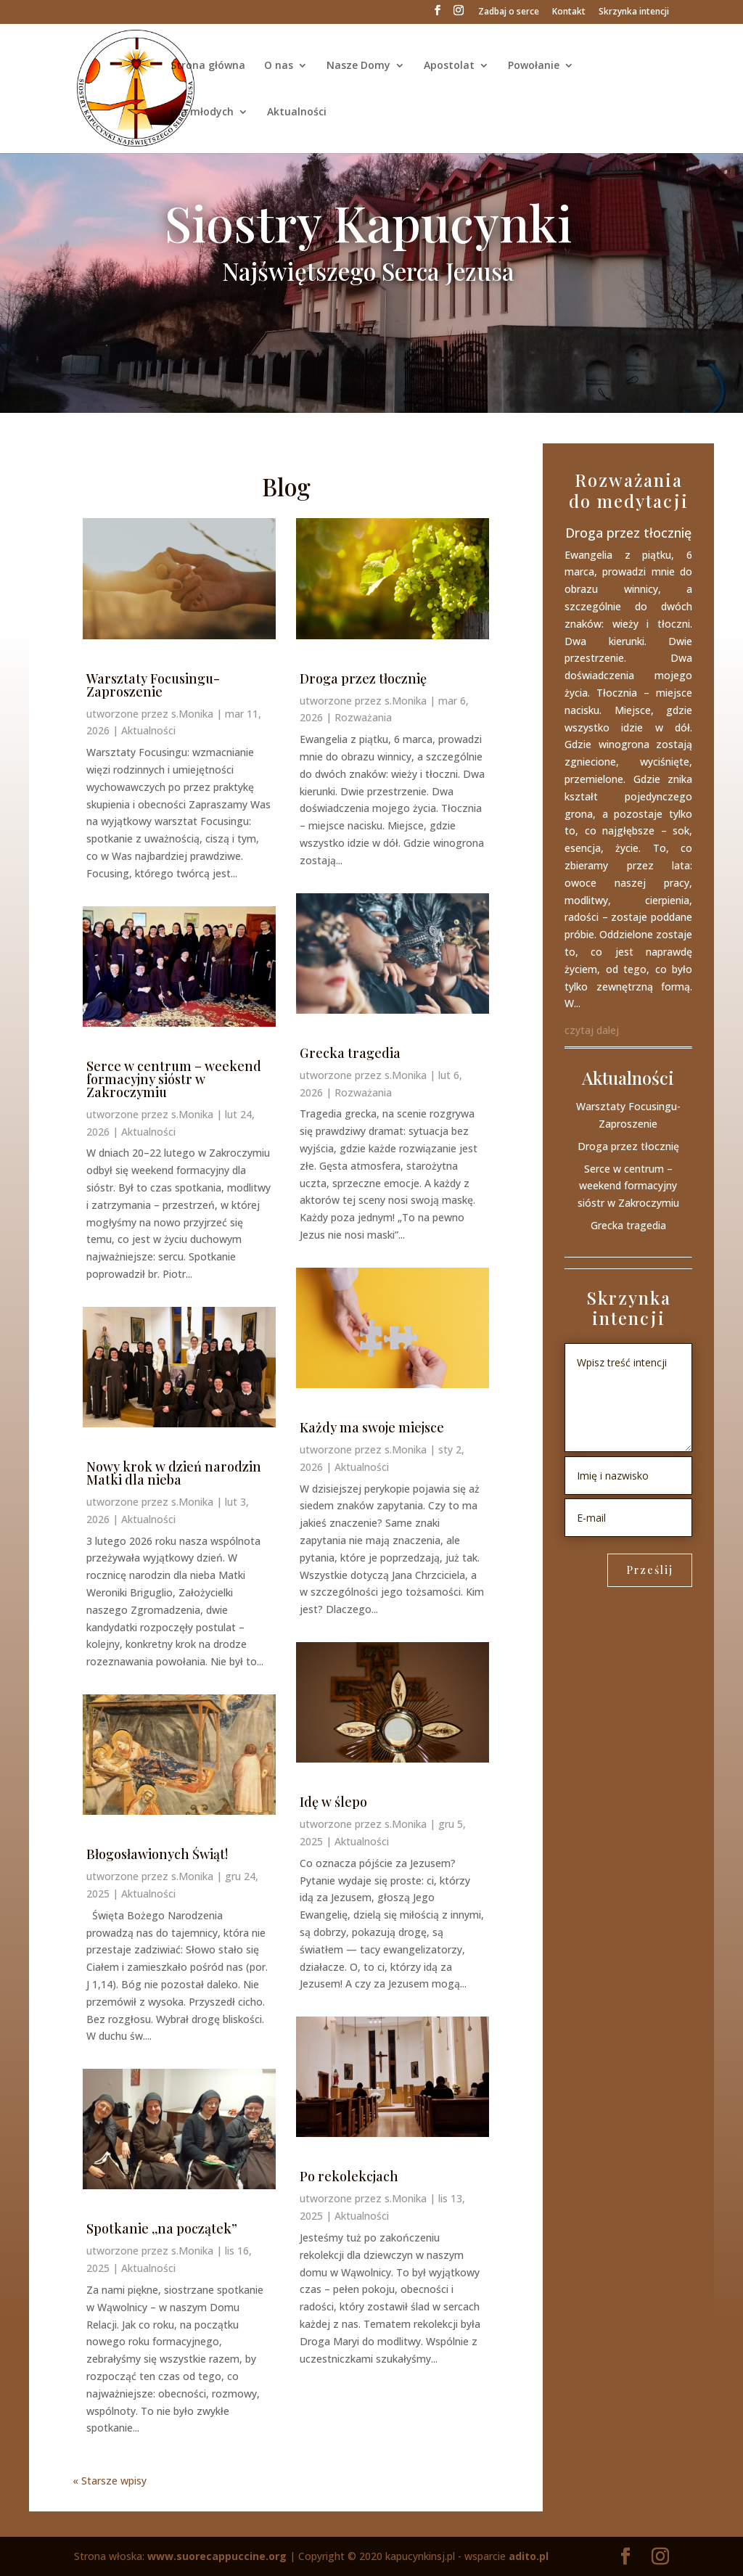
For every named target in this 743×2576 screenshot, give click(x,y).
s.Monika (192, 714)
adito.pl (529, 2556)
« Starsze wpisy (110, 2480)
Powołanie (533, 66)
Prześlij (649, 1570)
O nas (278, 66)
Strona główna (208, 66)
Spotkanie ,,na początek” (161, 2228)
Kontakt (569, 12)
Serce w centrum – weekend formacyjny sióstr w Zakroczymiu (173, 1079)
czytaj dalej (592, 1030)
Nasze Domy (358, 66)
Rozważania (363, 717)
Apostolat (449, 66)
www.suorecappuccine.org (217, 2556)
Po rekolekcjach (349, 2176)
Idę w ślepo (333, 1801)
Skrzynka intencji (634, 12)
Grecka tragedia (350, 1053)
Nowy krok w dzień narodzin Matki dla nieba (173, 1473)
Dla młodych (202, 112)
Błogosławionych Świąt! (157, 1854)
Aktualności (297, 112)
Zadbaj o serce (508, 12)
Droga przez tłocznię (363, 678)
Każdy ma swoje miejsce (372, 1427)
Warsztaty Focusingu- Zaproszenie (153, 685)
